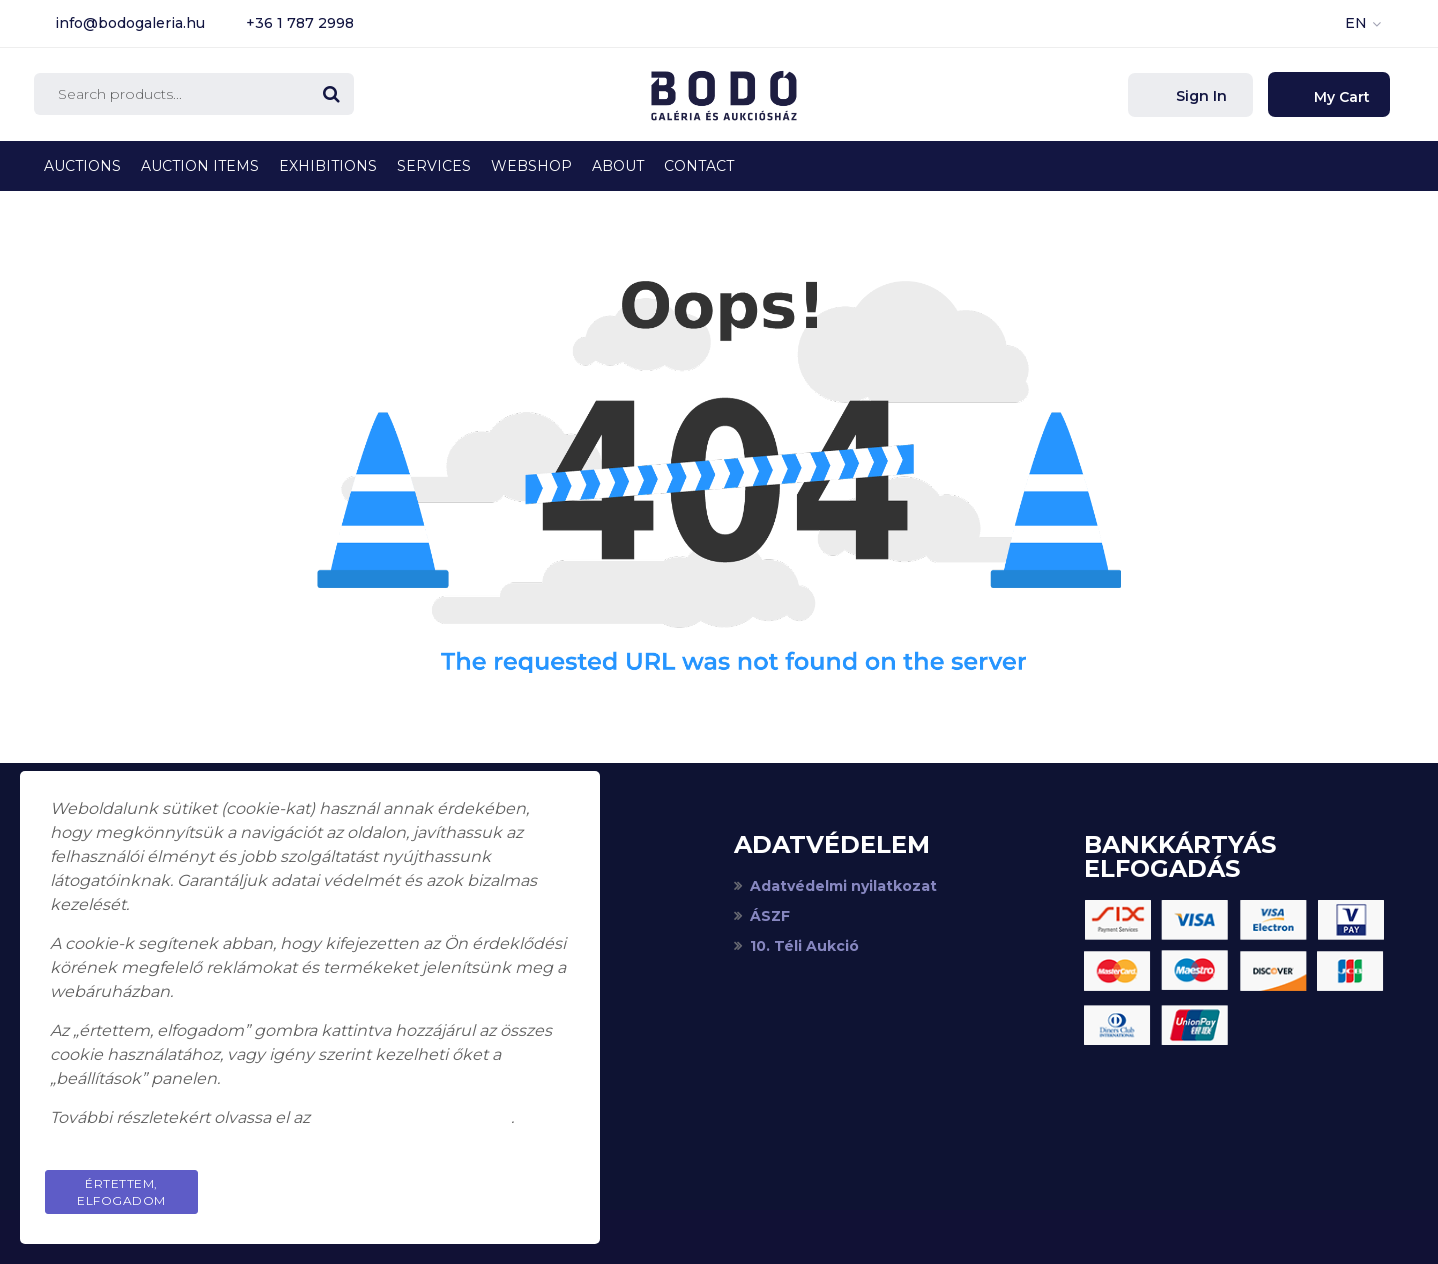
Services (434, 166)
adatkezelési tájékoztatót (412, 1117)
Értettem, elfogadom (121, 1192)
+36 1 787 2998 (300, 23)
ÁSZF (770, 916)
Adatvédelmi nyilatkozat (843, 886)
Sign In (1199, 96)
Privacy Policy (494, 1183)
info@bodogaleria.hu (130, 23)
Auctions (82, 166)
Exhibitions (328, 166)
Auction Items (200, 166)
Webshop (531, 166)
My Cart (1340, 97)
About (618, 166)
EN (1356, 23)
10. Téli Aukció (804, 946)
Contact (699, 166)
